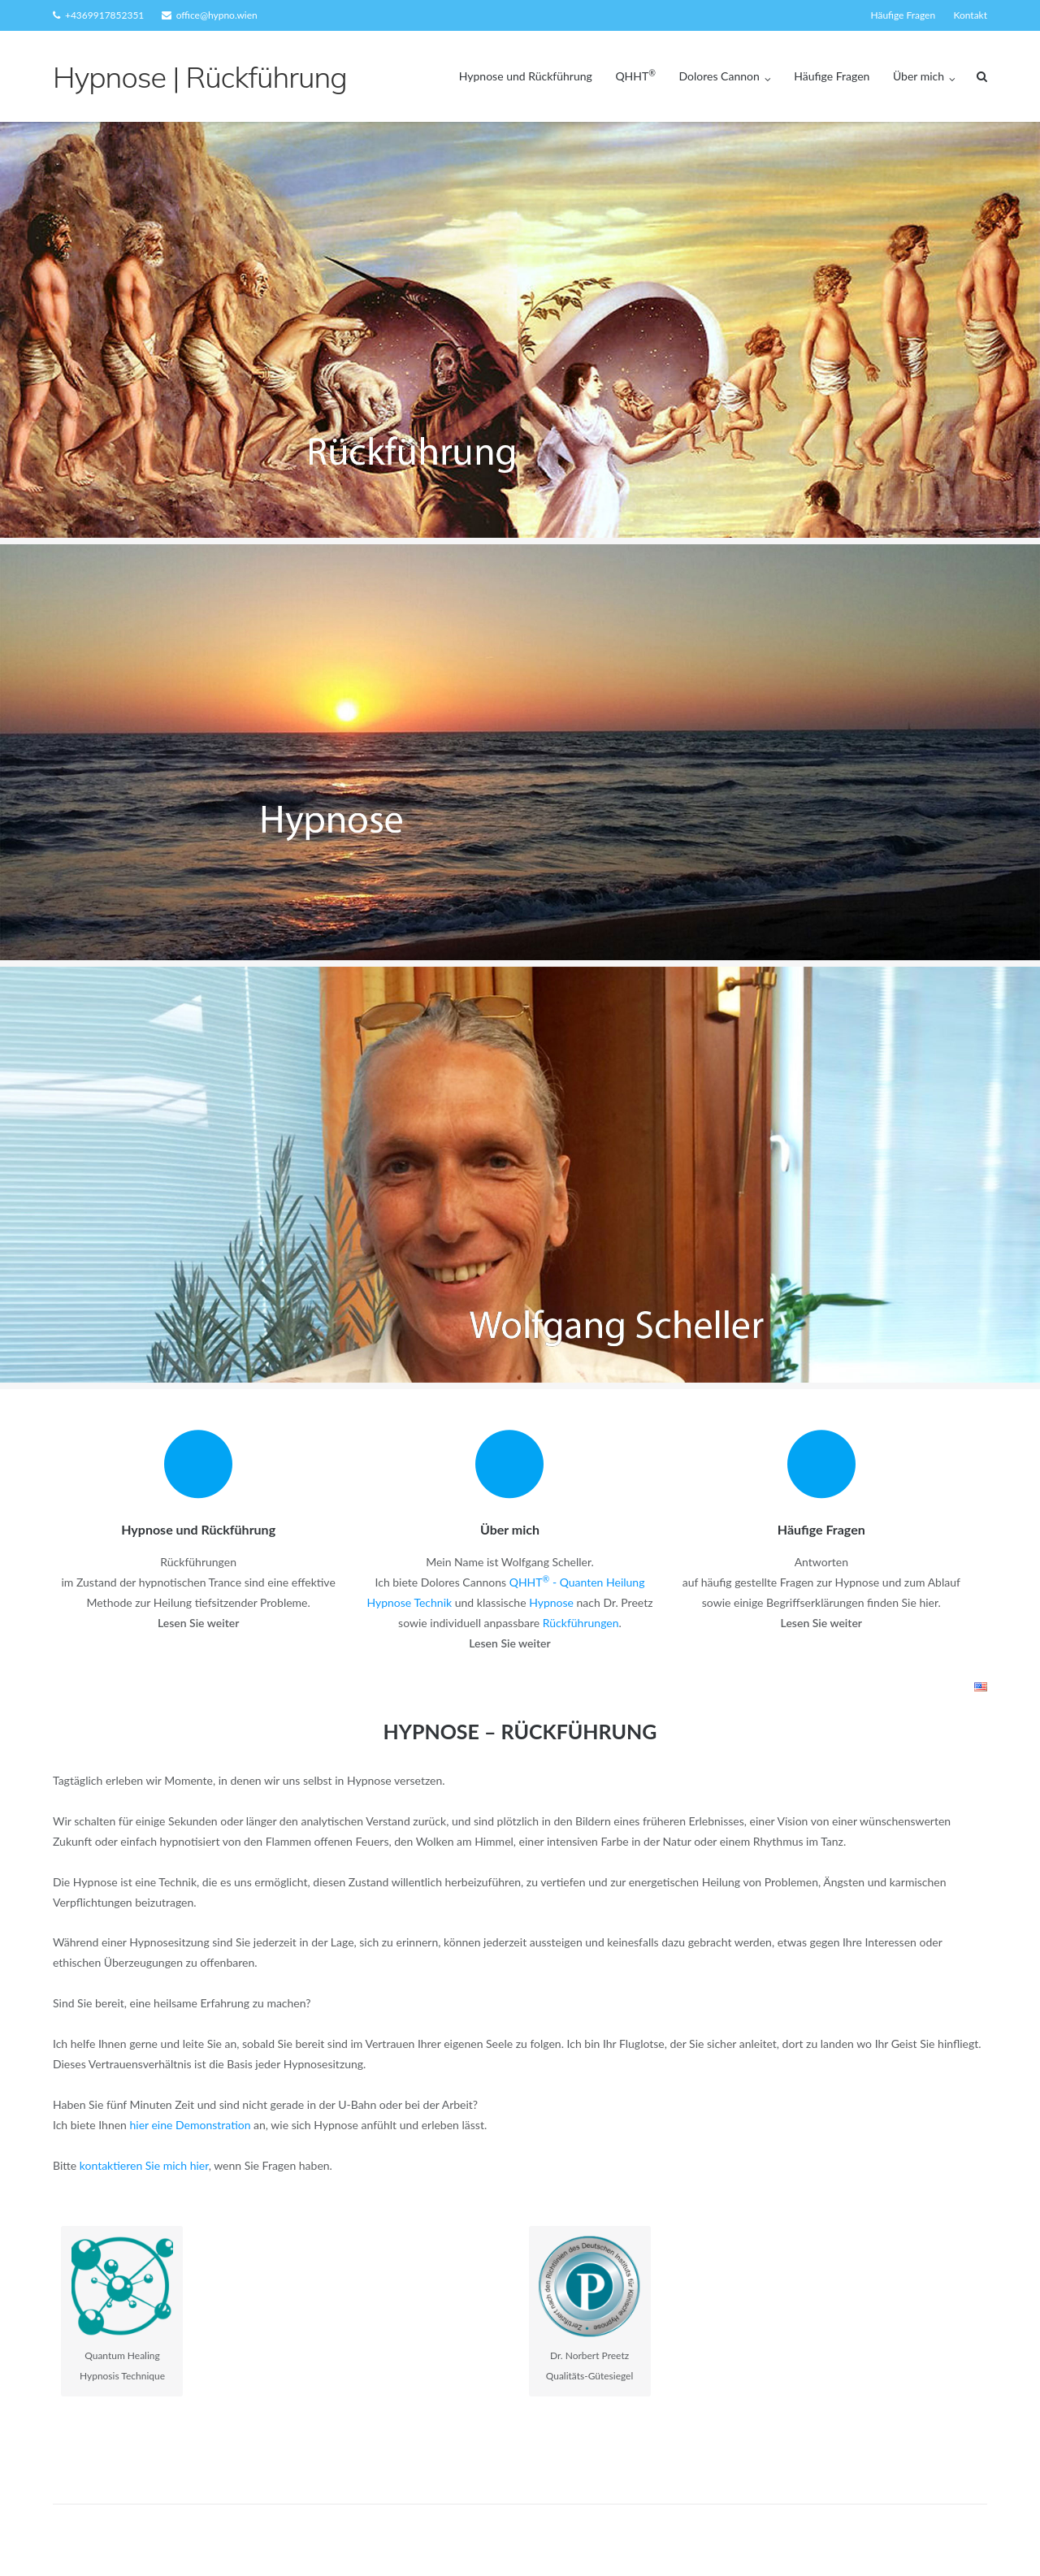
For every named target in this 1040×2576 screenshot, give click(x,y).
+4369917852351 (104, 15)
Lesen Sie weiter (198, 1623)
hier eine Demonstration (190, 2125)
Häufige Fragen (903, 15)
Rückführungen (581, 1623)
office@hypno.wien (217, 15)
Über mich (918, 76)
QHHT (635, 75)
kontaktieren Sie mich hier (144, 2165)
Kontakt (970, 15)
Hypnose (551, 1602)
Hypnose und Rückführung (525, 76)
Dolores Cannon (719, 76)
